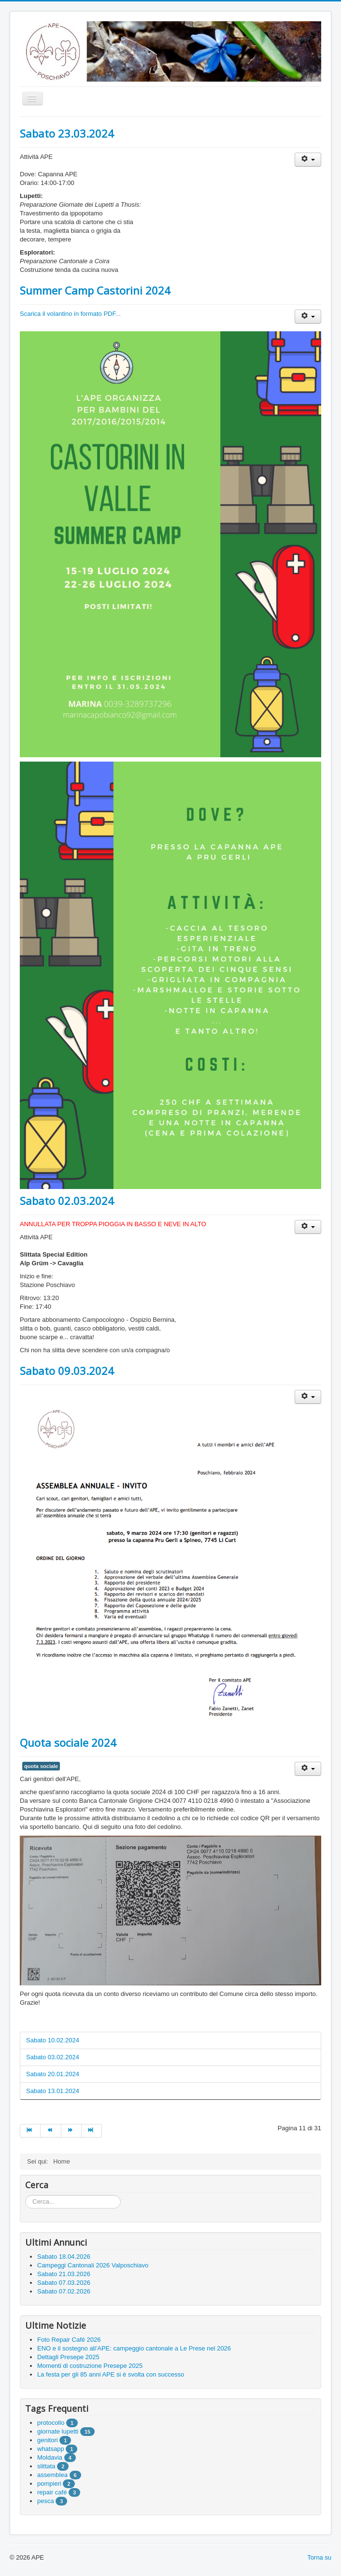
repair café (52, 2492)
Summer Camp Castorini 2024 (95, 290)
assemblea (52, 2474)
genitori (47, 2440)
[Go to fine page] (92, 2130)
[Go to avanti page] (71, 2130)
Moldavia (49, 2457)
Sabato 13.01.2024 (52, 2091)
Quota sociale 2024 (68, 1742)
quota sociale (41, 1766)
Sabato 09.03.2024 (67, 1370)
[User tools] (308, 160)
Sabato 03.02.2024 (52, 2057)
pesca (45, 2501)
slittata (46, 2466)
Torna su (319, 2557)
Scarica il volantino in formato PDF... (70, 313)
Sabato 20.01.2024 (52, 2074)
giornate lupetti (57, 2431)
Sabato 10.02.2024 (52, 2040)
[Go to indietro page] (51, 2130)
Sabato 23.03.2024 (67, 133)
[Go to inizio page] (30, 2130)
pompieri (49, 2483)
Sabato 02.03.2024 (67, 1200)
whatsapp (50, 2448)
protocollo (50, 2422)
